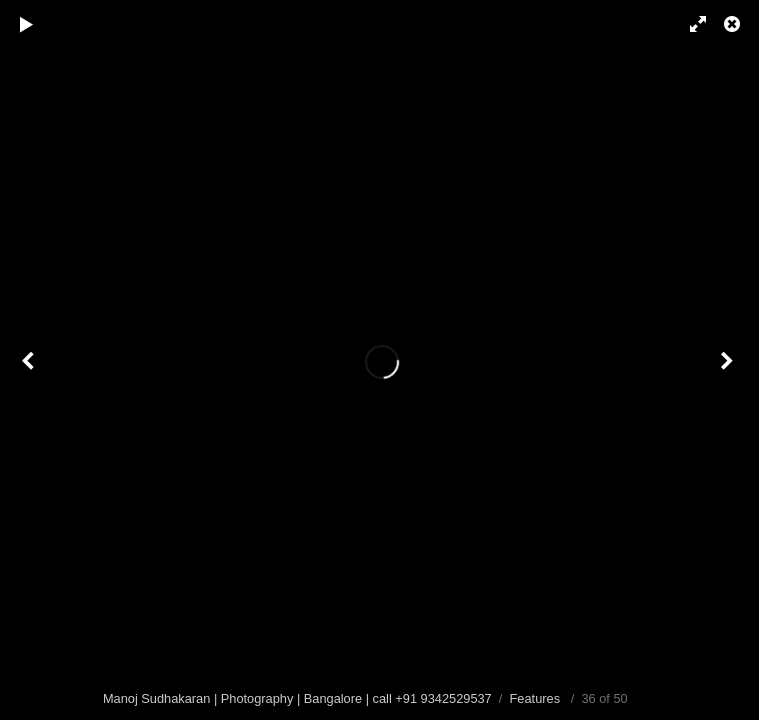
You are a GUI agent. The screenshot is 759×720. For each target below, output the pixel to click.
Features (535, 698)
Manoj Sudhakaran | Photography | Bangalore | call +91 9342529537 (297, 698)
